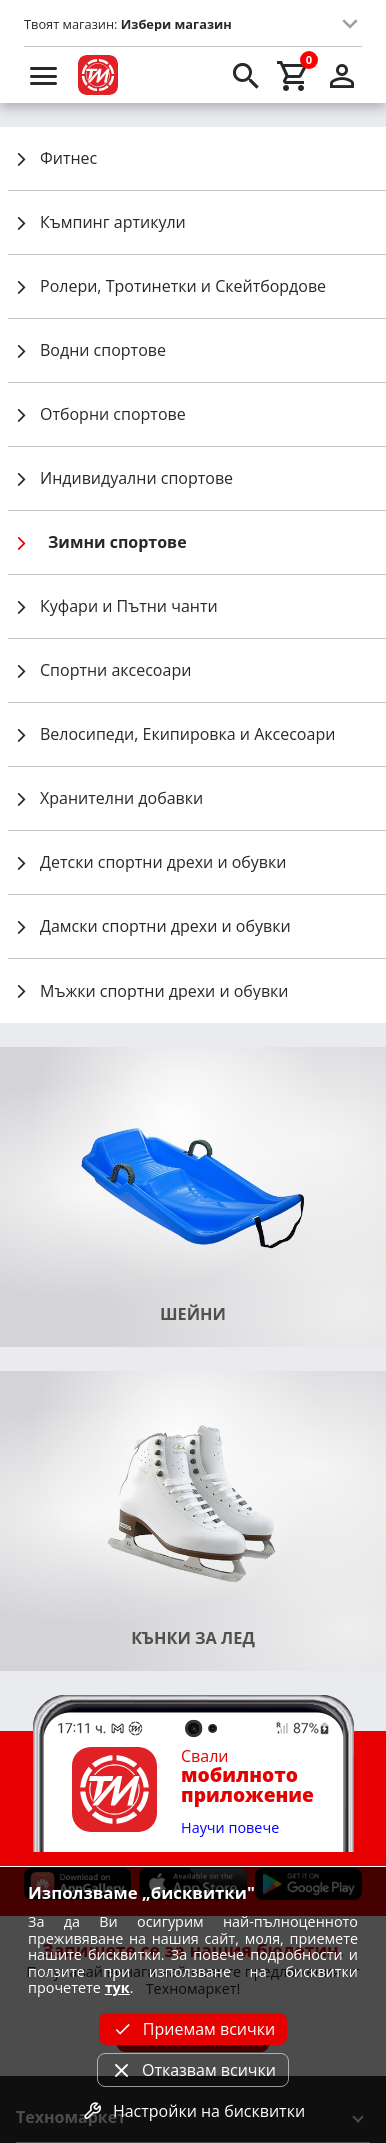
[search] (246, 75)
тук (117, 1987)
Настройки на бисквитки (193, 2111)
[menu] (44, 75)
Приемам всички (193, 2029)
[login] (342, 75)
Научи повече (230, 1828)
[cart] (294, 75)
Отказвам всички (193, 2070)
